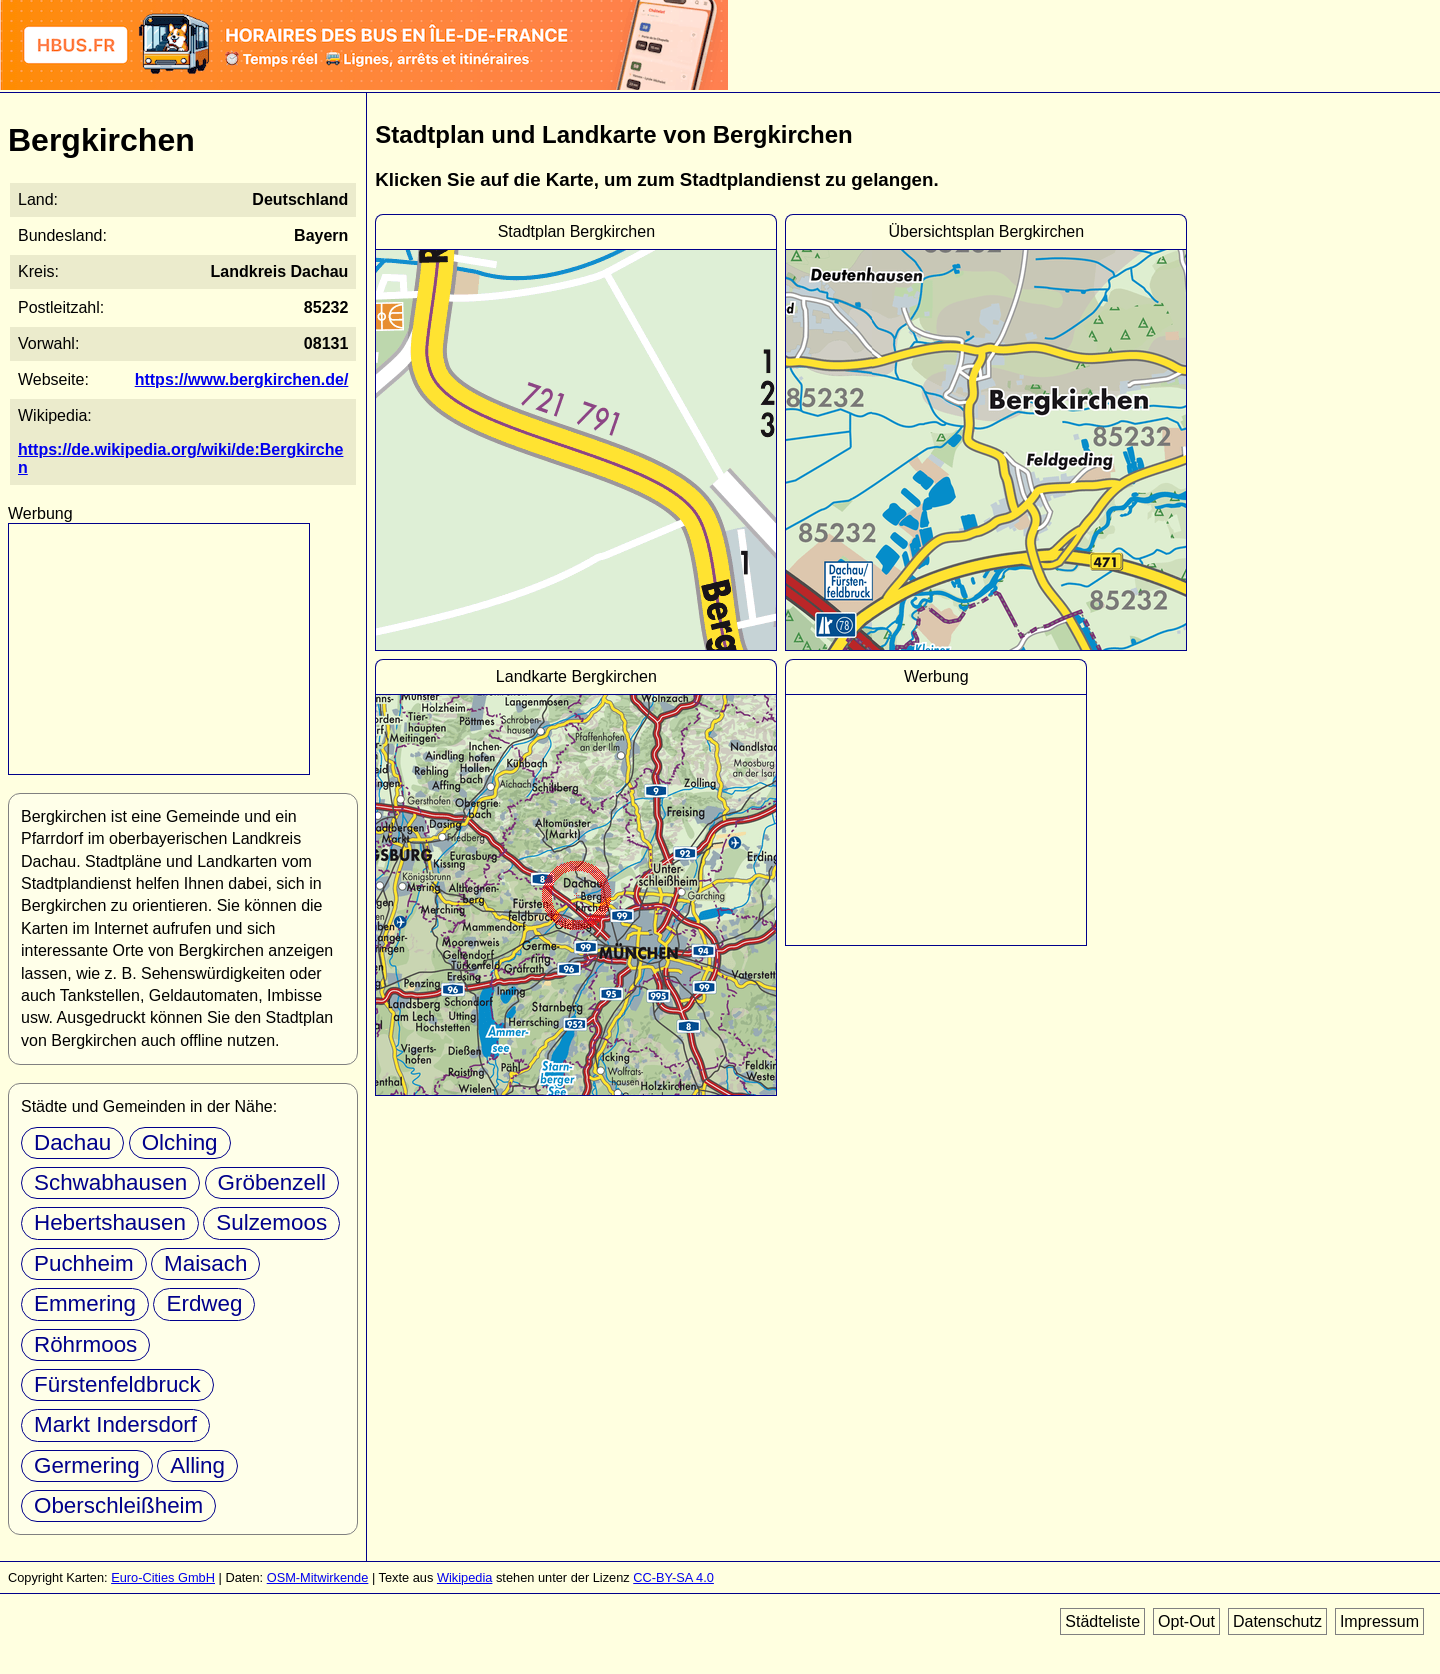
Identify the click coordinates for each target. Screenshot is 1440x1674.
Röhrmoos (85, 1344)
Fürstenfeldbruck (117, 1384)
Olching (180, 1142)
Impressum (1379, 1621)
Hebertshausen (110, 1222)
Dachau (72, 1142)
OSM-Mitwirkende (318, 1577)
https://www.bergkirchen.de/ (242, 379)
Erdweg (204, 1303)
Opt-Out (1186, 1621)
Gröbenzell (272, 1182)
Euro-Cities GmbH (163, 1577)
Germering (87, 1465)
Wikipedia (464, 1577)
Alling (197, 1465)
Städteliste (1102, 1621)
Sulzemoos (271, 1222)
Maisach (205, 1263)
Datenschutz (1277, 1621)
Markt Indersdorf (115, 1424)
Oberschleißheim (118, 1505)
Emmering (85, 1303)
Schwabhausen (110, 1182)
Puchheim (84, 1263)
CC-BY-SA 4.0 (673, 1577)
